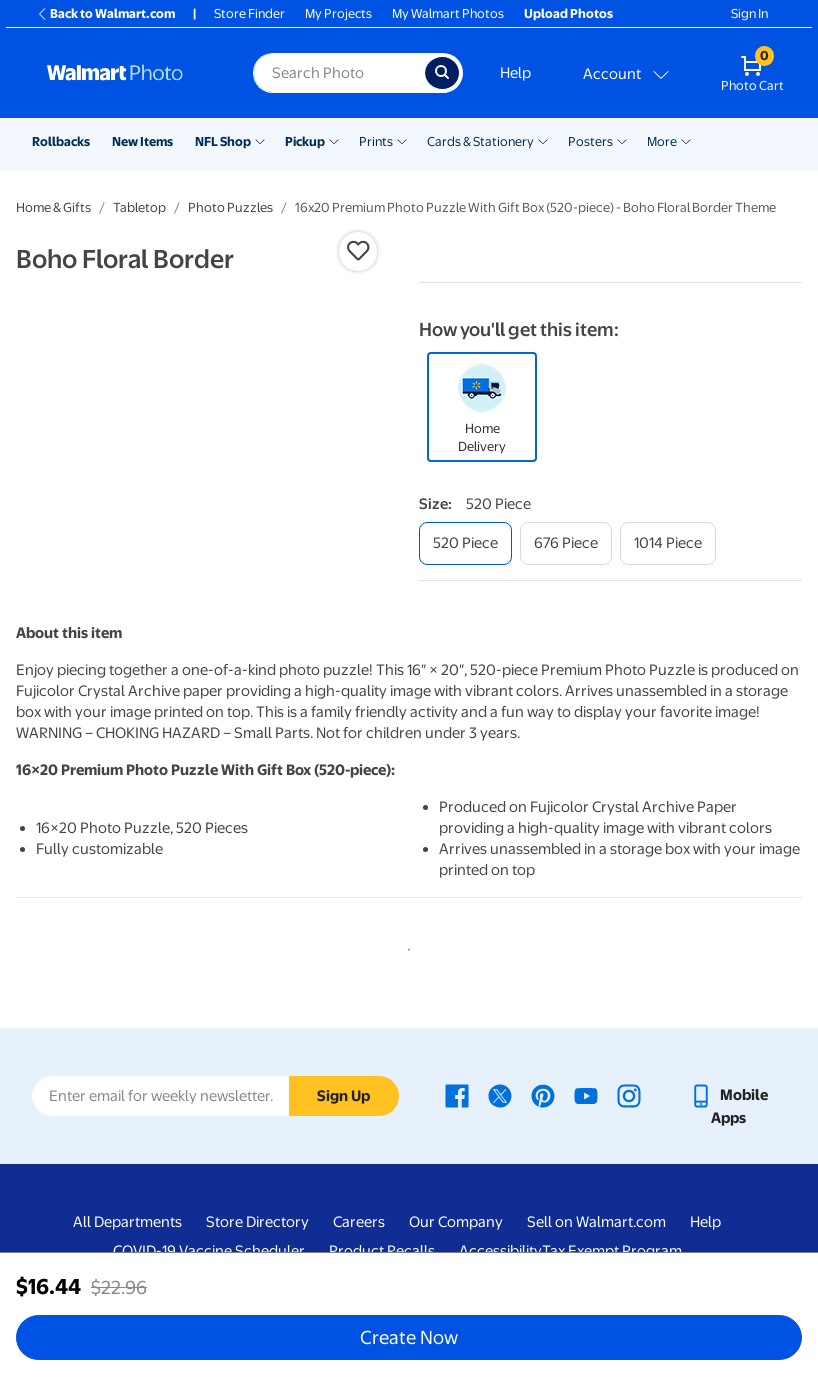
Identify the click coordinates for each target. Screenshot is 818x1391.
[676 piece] (566, 543)
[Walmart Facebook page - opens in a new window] (457, 1099)
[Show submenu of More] (686, 140)
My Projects (338, 13)
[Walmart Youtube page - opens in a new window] (586, 1099)
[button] (358, 251)
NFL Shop (223, 141)
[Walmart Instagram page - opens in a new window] (629, 1099)
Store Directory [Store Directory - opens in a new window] (257, 1226)
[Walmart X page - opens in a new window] (500, 1099)
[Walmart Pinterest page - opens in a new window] (543, 1099)
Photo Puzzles (230, 207)
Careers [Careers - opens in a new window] (359, 1226)
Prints (376, 141)
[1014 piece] (668, 543)
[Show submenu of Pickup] (334, 140)
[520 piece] (465, 543)
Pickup (305, 141)
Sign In (749, 13)
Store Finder (249, 13)
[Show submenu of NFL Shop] (260, 140)
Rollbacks (61, 141)
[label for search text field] (338, 73)
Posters (590, 141)
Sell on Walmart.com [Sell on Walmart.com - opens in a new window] (596, 1226)
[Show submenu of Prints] (402, 140)
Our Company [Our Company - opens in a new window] (456, 1226)
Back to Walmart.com (105, 13)
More (662, 141)
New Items (142, 141)
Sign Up (343, 1100)
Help (515, 73)
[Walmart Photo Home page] (128, 73)
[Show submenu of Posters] (622, 140)
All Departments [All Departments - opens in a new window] (127, 1226)
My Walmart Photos (448, 13)
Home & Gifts (53, 207)
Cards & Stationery (480, 141)
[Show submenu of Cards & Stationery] (543, 140)
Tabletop (139, 207)
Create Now (409, 1337)
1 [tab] (405, 950)
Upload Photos (568, 13)
